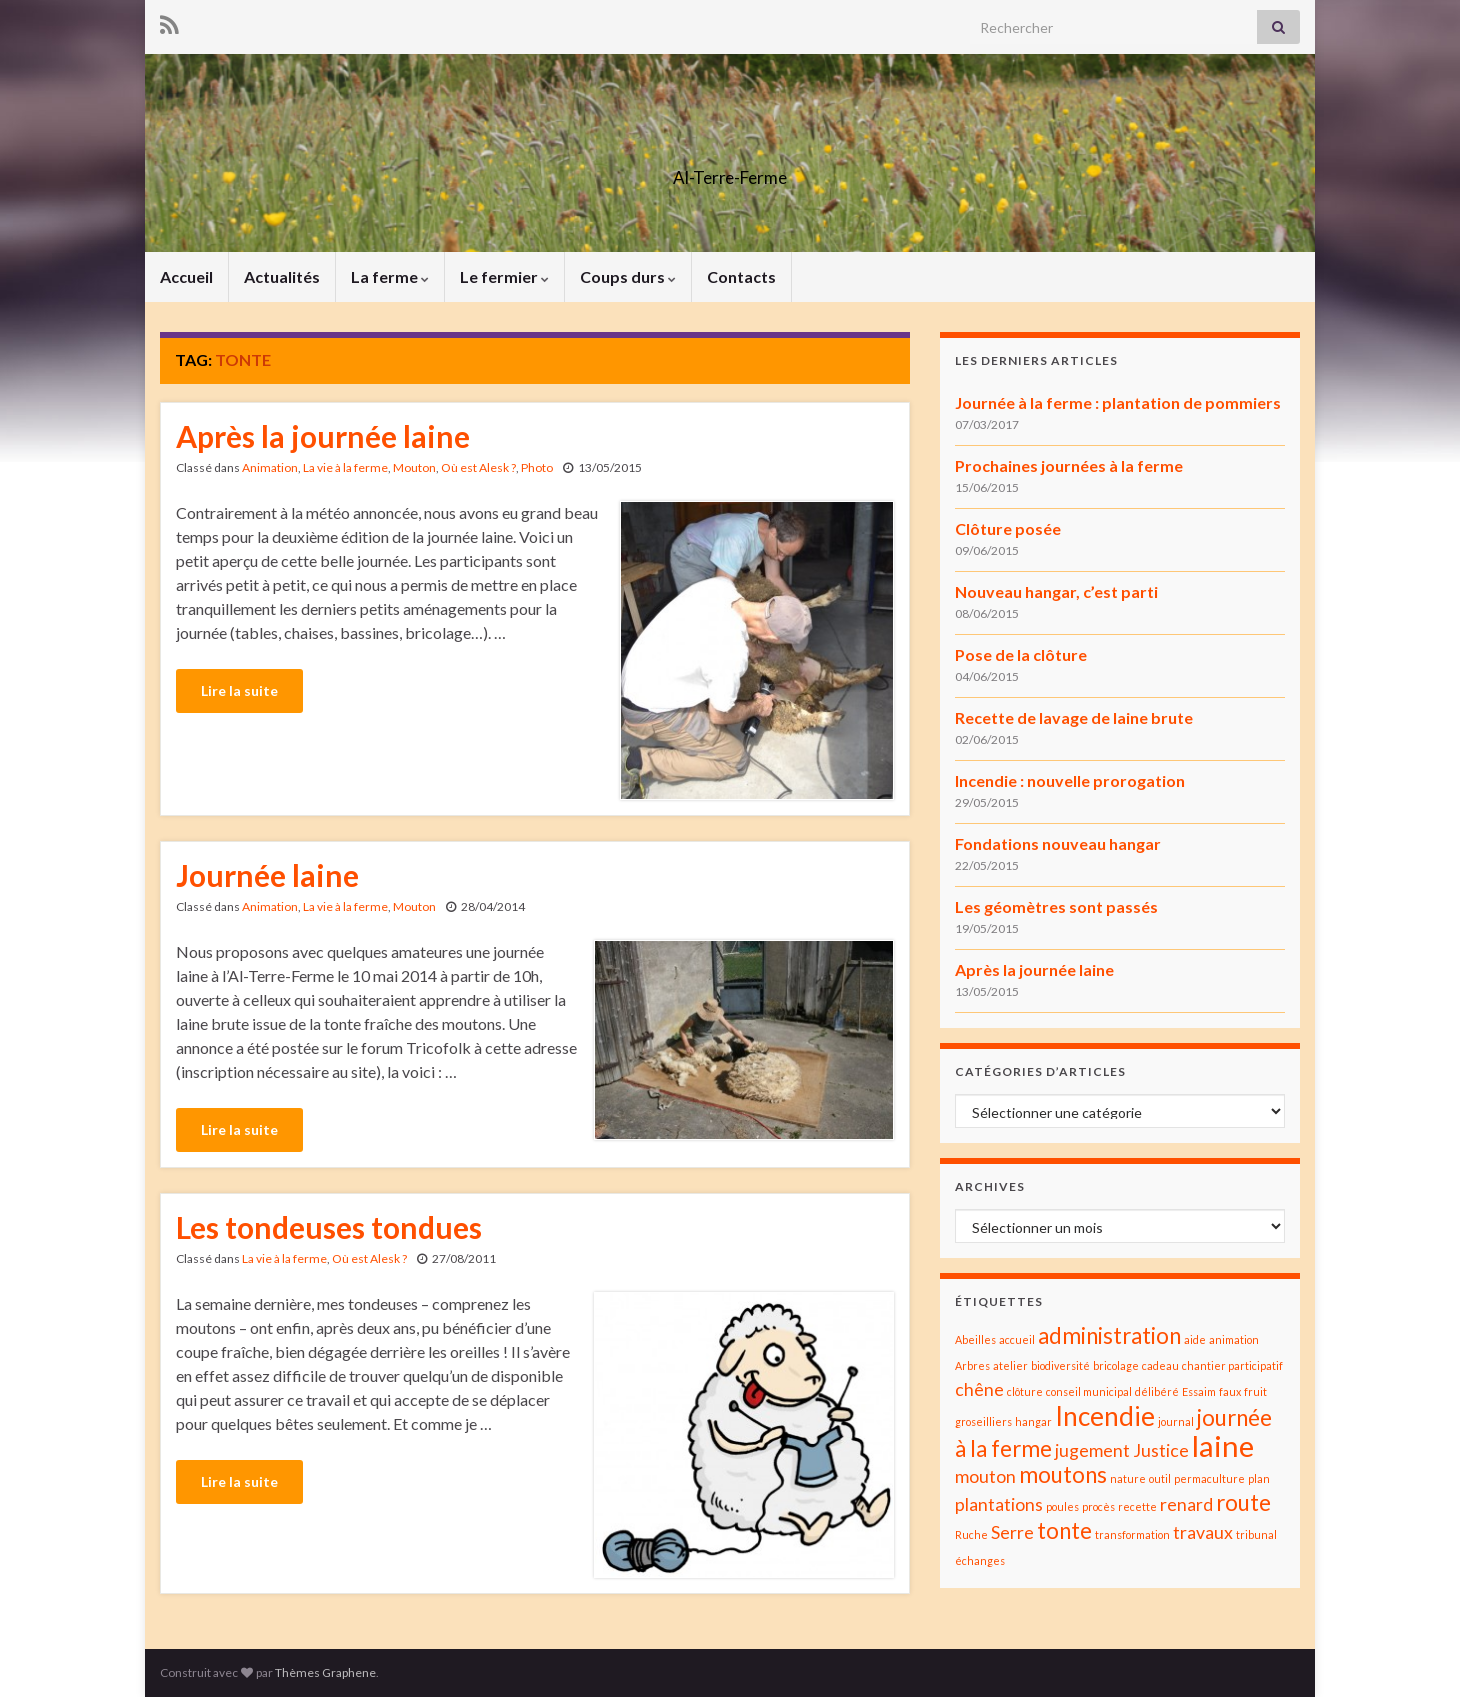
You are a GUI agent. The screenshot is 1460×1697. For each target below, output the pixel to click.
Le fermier (504, 276)
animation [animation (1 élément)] (1234, 1339)
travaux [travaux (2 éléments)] (1203, 1532)
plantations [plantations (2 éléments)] (999, 1504)
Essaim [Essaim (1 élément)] (1199, 1391)
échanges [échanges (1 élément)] (980, 1560)
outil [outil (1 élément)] (1160, 1478)
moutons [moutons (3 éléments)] (1063, 1474)
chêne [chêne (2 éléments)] (979, 1389)
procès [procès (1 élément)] (1098, 1506)
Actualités (282, 276)
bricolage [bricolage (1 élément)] (1116, 1365)
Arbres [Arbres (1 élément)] (972, 1365)
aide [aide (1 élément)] (1195, 1339)
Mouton (414, 467)
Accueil (186, 276)
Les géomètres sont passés (1056, 906)
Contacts (741, 276)
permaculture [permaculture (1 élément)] (1209, 1478)
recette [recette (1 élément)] (1137, 1506)
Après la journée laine (323, 436)
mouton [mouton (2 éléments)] (985, 1476)
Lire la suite (239, 690)
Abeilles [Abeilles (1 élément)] (975, 1339)
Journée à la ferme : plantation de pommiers (1118, 402)
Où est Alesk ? (478, 467)
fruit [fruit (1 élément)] (1255, 1391)
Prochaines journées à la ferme (1069, 465)
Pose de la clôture (1021, 654)
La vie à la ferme (345, 467)
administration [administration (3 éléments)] (1109, 1335)
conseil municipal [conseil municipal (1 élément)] (1089, 1391)
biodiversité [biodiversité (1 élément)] (1060, 1365)
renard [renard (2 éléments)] (1186, 1504)
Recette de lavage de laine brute (1074, 717)
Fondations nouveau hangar (1058, 843)
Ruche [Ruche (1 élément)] (971, 1534)
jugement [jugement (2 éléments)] (1092, 1450)
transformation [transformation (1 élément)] (1132, 1534)
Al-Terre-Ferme (730, 171)
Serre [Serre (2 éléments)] (1012, 1532)
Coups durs (628, 276)
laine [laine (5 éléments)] (1223, 1445)
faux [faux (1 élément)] (1230, 1391)
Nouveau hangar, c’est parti (1056, 591)
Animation (270, 467)
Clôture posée (1008, 528)
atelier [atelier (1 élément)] (1010, 1365)
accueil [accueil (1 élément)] (1017, 1339)
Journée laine (267, 875)
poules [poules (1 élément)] (1062, 1506)
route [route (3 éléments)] (1243, 1502)
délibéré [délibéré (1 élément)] (1157, 1391)
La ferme (390, 276)
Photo (537, 467)
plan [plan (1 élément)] (1259, 1478)
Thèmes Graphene (325, 1672)
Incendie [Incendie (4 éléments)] (1105, 1416)
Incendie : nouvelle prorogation (1070, 780)
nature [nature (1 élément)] (1128, 1478)
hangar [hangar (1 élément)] (1033, 1421)
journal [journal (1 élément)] (1176, 1421)
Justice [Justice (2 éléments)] (1161, 1450)
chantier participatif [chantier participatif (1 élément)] (1232, 1365)
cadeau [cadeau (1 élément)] (1160, 1365)
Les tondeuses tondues (329, 1227)
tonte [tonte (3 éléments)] (1064, 1530)
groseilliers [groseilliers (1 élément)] (983, 1421)
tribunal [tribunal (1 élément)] (1256, 1534)
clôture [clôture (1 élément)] (1025, 1391)
